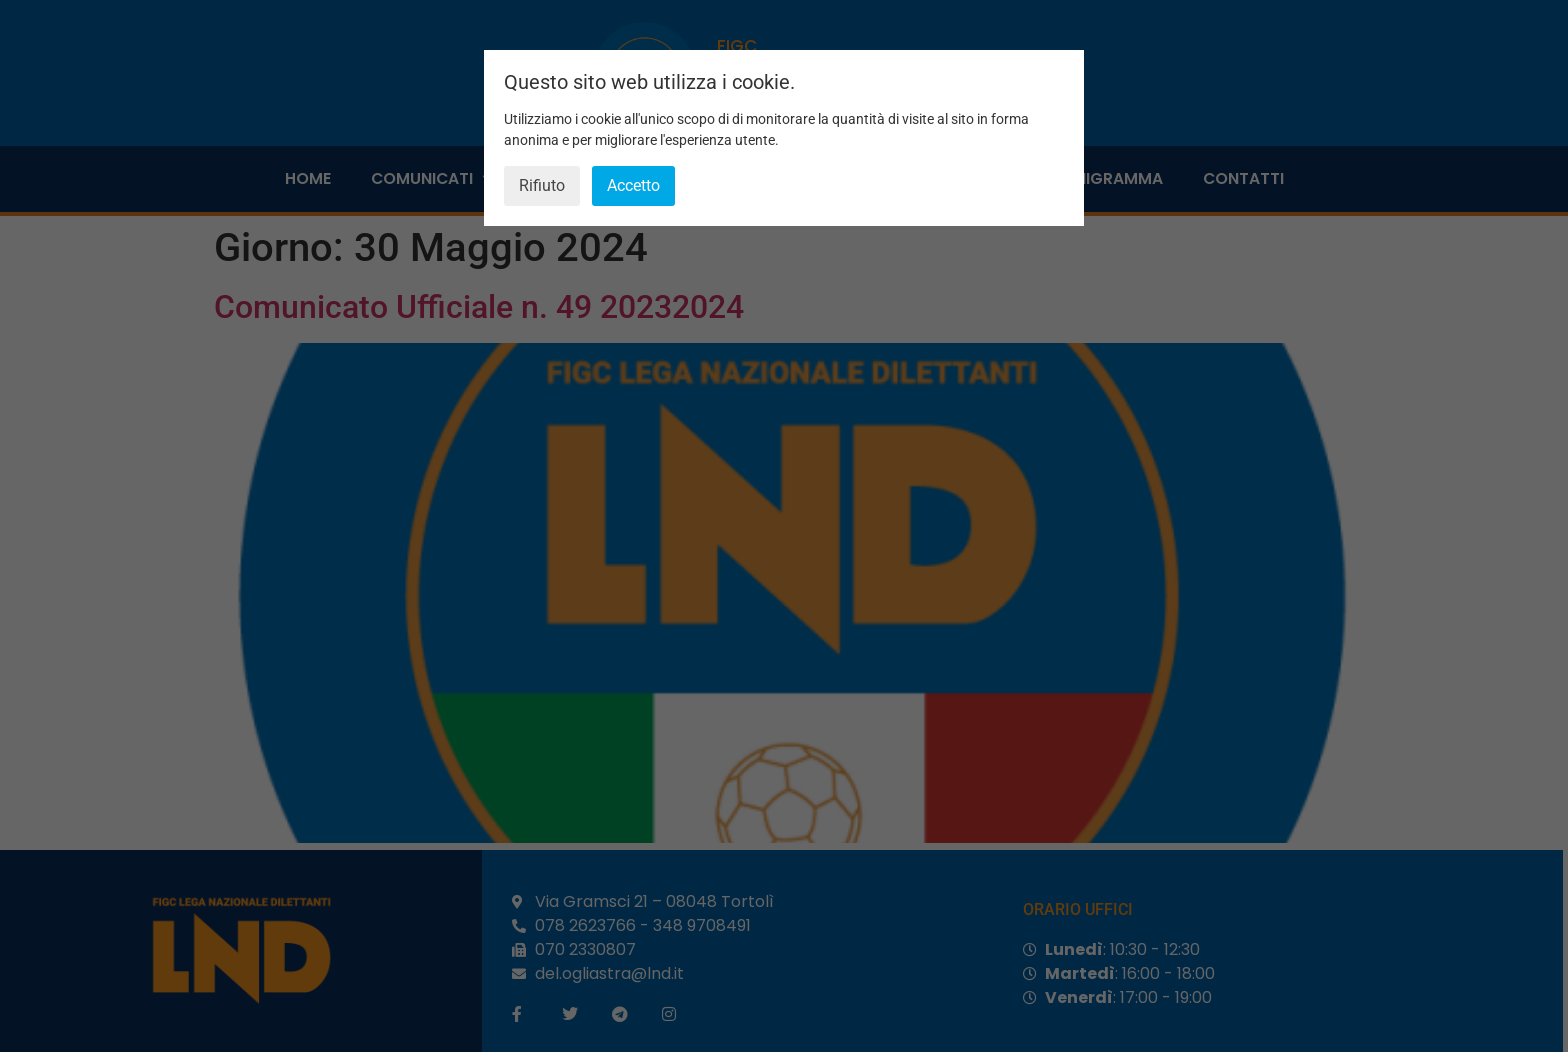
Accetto (633, 185)
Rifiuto (542, 185)
